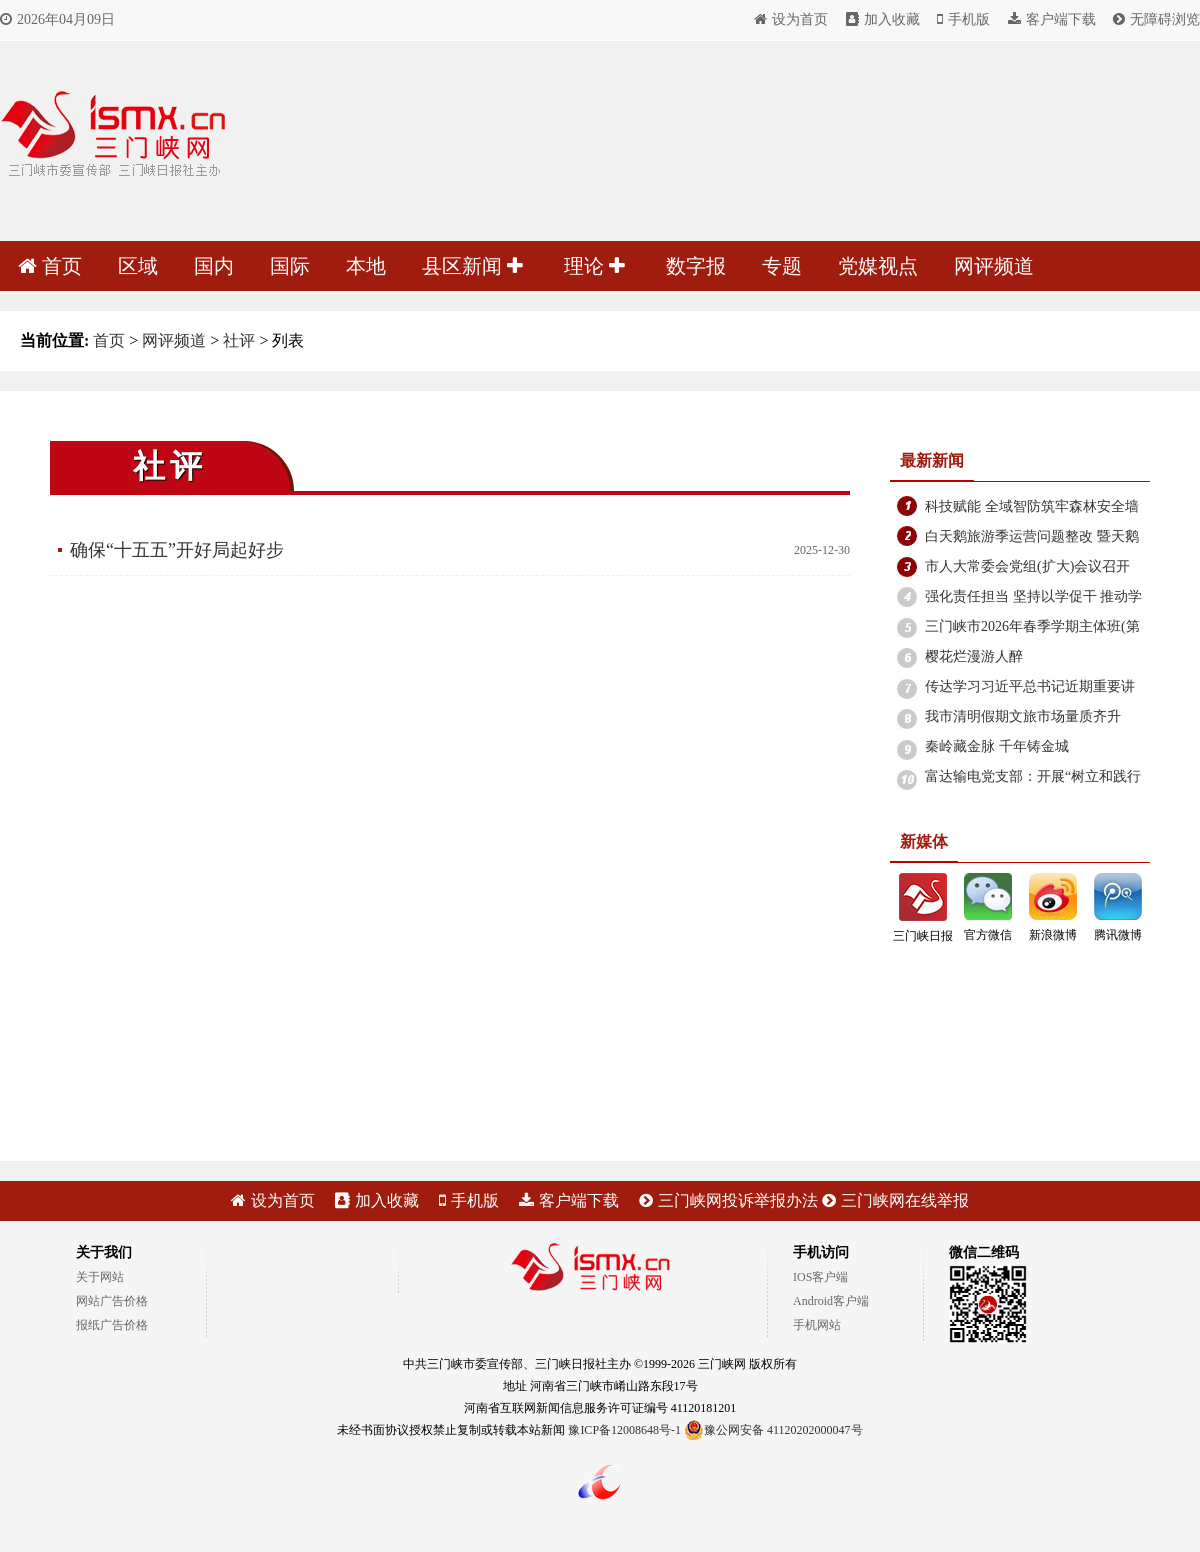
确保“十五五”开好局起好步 (177, 550)
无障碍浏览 (1156, 19)
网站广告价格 (112, 1301)
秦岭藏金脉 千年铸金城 (997, 746)
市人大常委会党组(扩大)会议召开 (1027, 566)
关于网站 (100, 1277)
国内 (214, 266)
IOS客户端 (820, 1277)
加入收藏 (883, 19)
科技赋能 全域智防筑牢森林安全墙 (1032, 506)
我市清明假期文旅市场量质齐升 (1023, 716)
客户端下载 (1052, 19)
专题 (782, 266)
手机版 (963, 19)
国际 (290, 266)
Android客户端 (831, 1301)
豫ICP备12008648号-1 (624, 1430)
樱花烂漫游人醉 (974, 656)
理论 (594, 266)
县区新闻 (472, 266)
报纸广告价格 (112, 1325)
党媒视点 (878, 266)
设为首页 (791, 19)
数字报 (696, 266)
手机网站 (817, 1325)
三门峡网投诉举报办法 (728, 1200)
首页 (50, 266)
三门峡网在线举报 (895, 1200)
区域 (138, 266)
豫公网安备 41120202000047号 (773, 1430)
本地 (366, 266)
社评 (239, 340)
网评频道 (994, 266)
